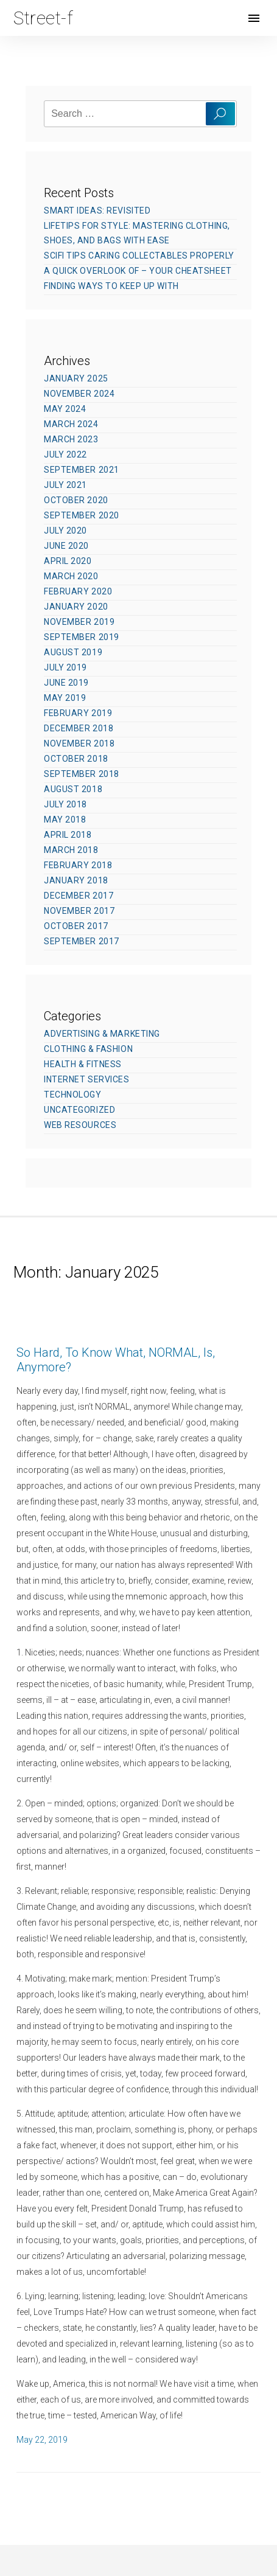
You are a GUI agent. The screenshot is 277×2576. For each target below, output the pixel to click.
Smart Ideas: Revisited (97, 210)
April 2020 (68, 561)
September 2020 (81, 515)
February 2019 (78, 713)
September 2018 (81, 774)
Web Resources (80, 1125)
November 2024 (79, 394)
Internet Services (87, 1079)
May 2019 (65, 698)
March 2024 (71, 424)
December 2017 (78, 895)
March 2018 (71, 850)
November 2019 (79, 622)
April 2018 (68, 835)
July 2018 (65, 804)
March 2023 (71, 439)
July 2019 (65, 667)
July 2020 (65, 530)
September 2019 (81, 637)
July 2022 (65, 454)
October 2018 (76, 759)
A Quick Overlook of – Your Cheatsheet (138, 271)
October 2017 (76, 926)
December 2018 (78, 728)
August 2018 (73, 789)
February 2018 (78, 865)
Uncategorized (79, 1110)
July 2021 (65, 485)
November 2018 (79, 743)
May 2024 (65, 409)
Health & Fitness (83, 1064)
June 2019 (66, 683)
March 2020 (71, 576)
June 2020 (66, 546)
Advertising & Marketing (102, 1034)
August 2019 (73, 652)
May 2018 (65, 819)
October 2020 (76, 500)
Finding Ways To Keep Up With (111, 286)
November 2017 (79, 911)
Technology (73, 1094)
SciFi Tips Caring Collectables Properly (139, 255)
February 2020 (78, 591)
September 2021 (81, 470)
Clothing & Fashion (88, 1049)
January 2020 (76, 606)
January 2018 (76, 880)
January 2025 (76, 378)
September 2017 (81, 941)
